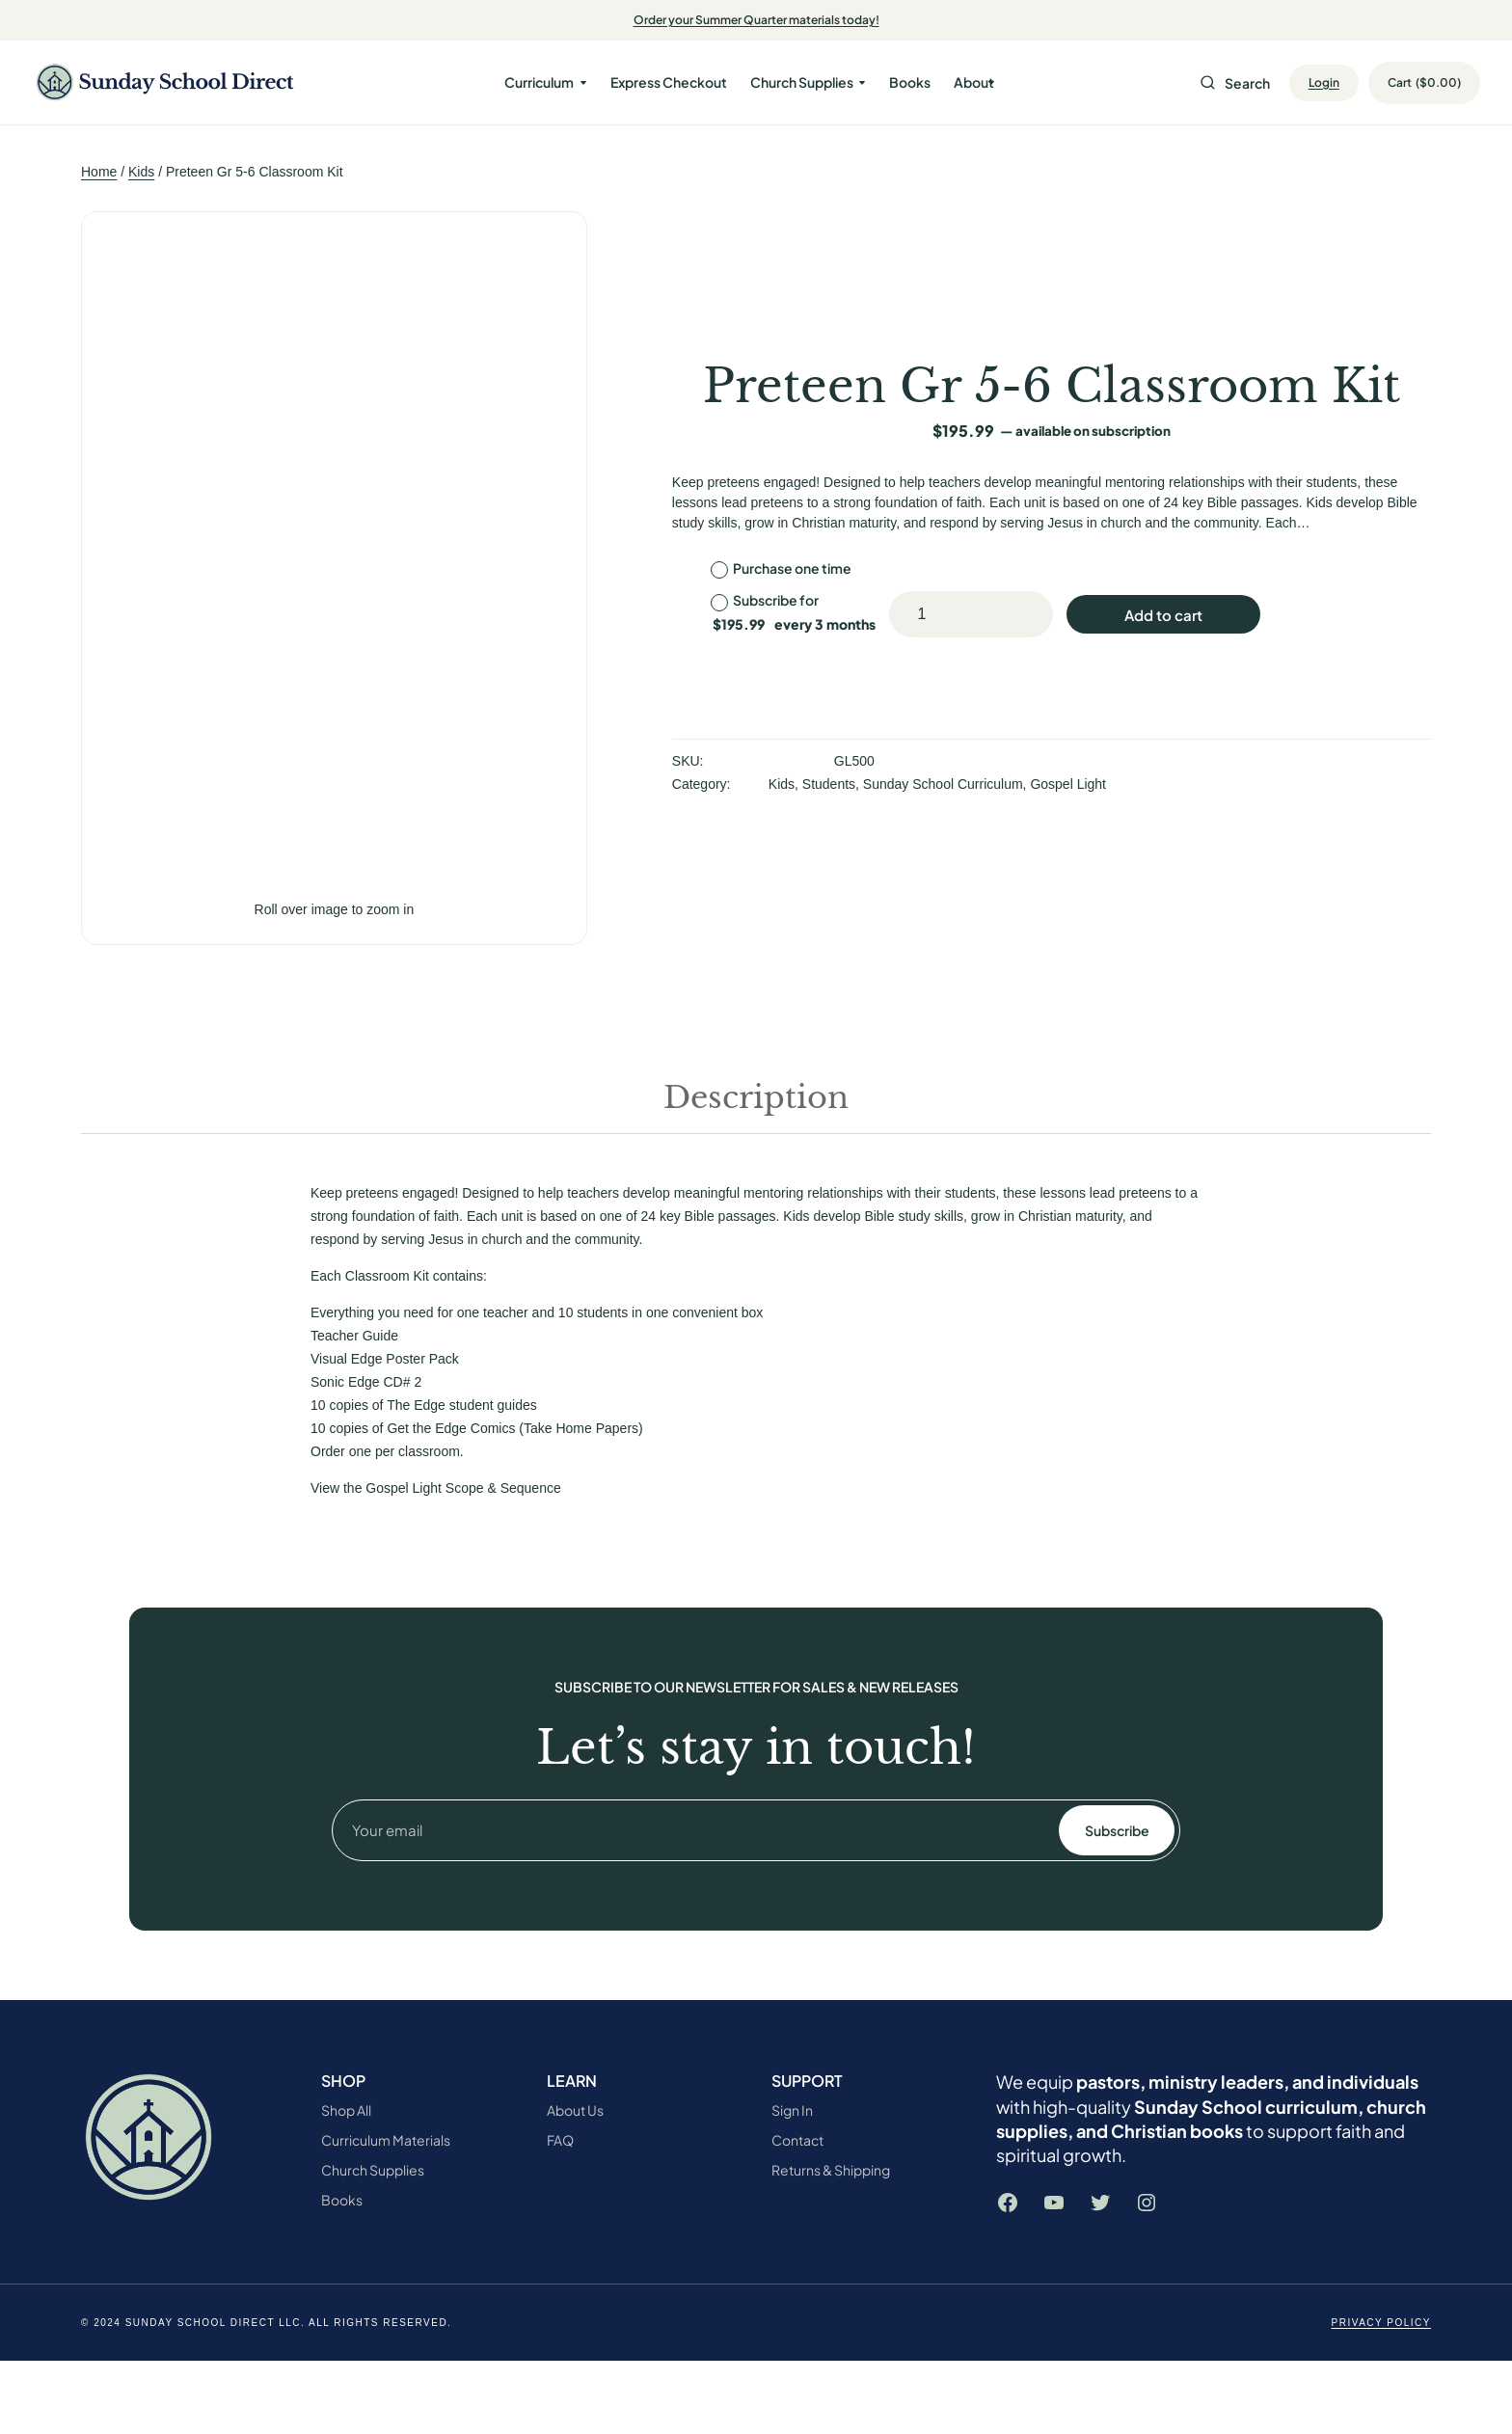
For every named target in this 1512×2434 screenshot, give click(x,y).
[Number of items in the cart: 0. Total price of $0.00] (1438, 83)
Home (99, 171)
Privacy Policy (1381, 2322)
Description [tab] (756, 1097)
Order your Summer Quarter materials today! (756, 20)
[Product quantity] (922, 614)
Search (1235, 83)
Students (828, 784)
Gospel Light (1068, 784)
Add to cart (1163, 615)
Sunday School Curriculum (943, 784)
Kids (141, 171)
